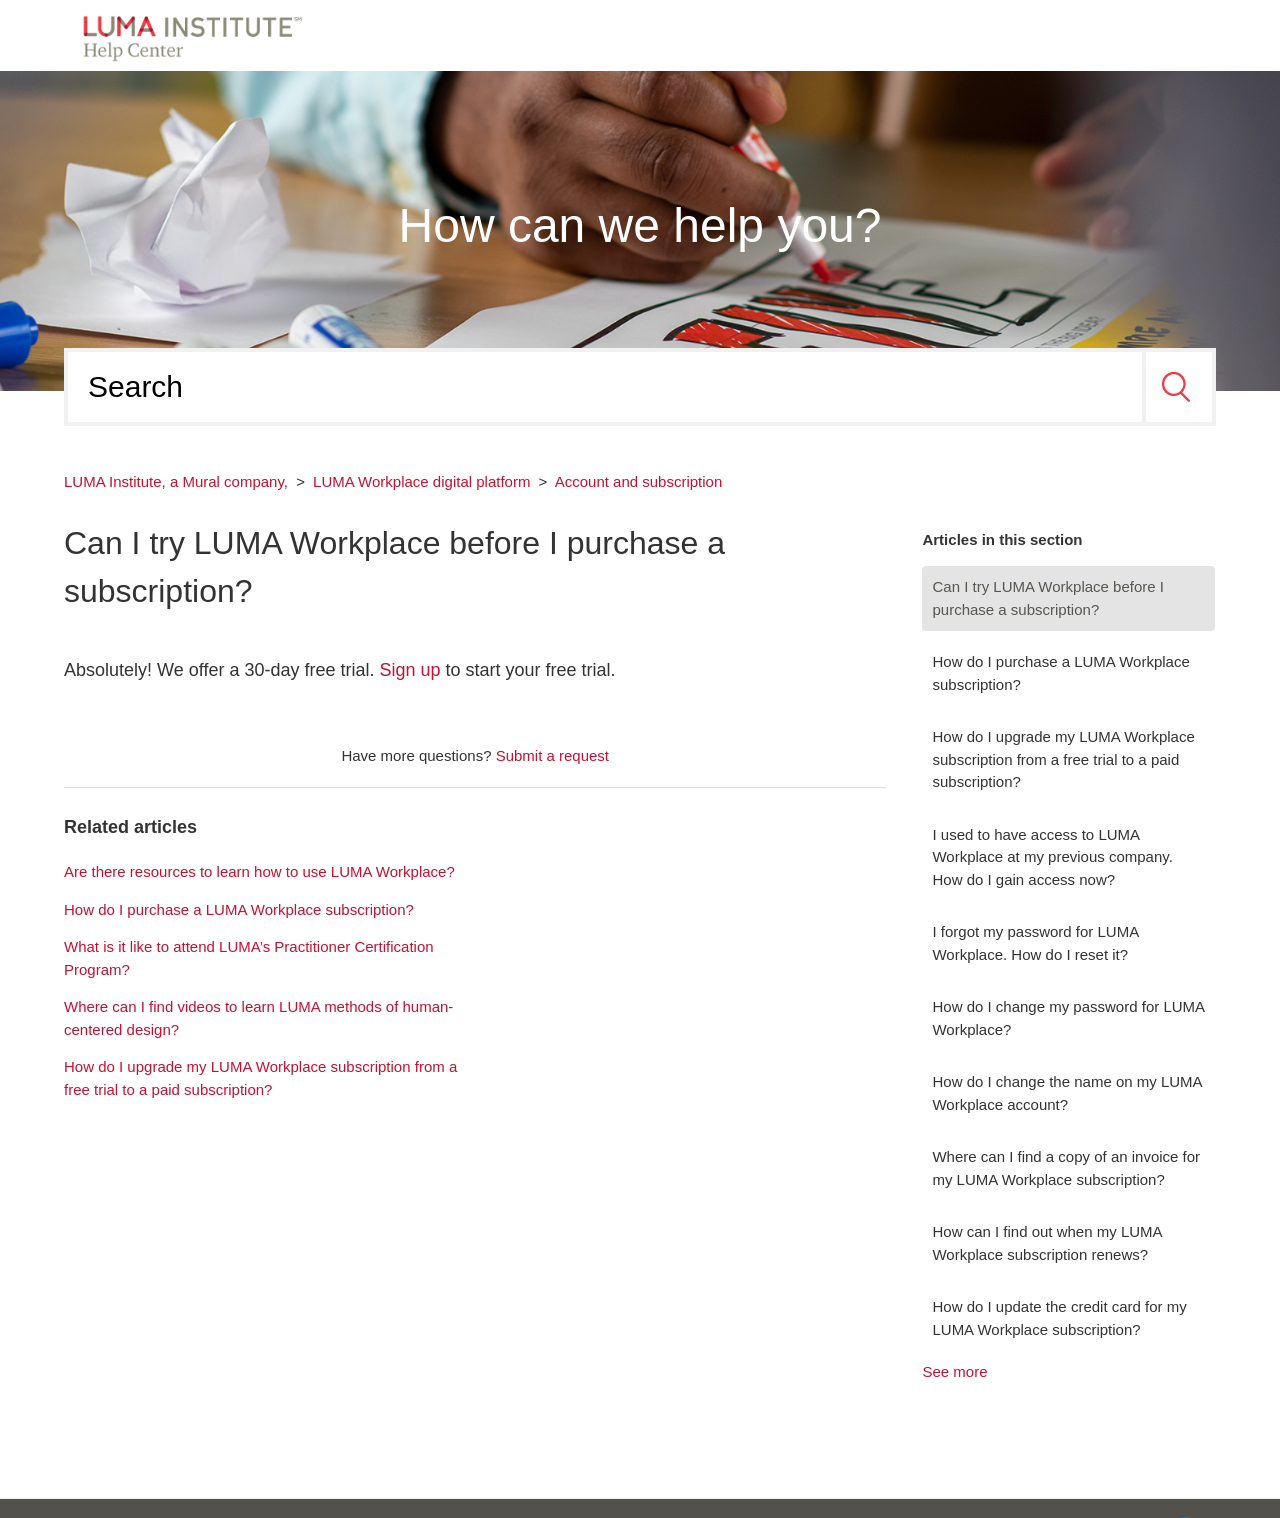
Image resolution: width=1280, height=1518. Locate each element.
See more (954, 1371)
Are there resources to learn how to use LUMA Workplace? (259, 871)
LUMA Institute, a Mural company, (176, 481)
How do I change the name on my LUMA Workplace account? (1066, 1093)
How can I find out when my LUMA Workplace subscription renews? (1046, 1243)
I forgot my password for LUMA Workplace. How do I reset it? (1035, 943)
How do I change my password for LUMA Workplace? (1068, 1018)
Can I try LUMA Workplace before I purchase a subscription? (1047, 598)
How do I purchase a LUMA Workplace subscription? (1060, 673)
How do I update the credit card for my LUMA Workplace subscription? (1059, 1318)
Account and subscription (639, 481)
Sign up (410, 670)
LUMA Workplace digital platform (421, 481)
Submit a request (552, 755)
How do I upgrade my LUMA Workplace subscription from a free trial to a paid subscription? (1063, 759)
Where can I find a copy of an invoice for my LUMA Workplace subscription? (1066, 1168)
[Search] (605, 387)
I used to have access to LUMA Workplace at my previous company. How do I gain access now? (1052, 857)
